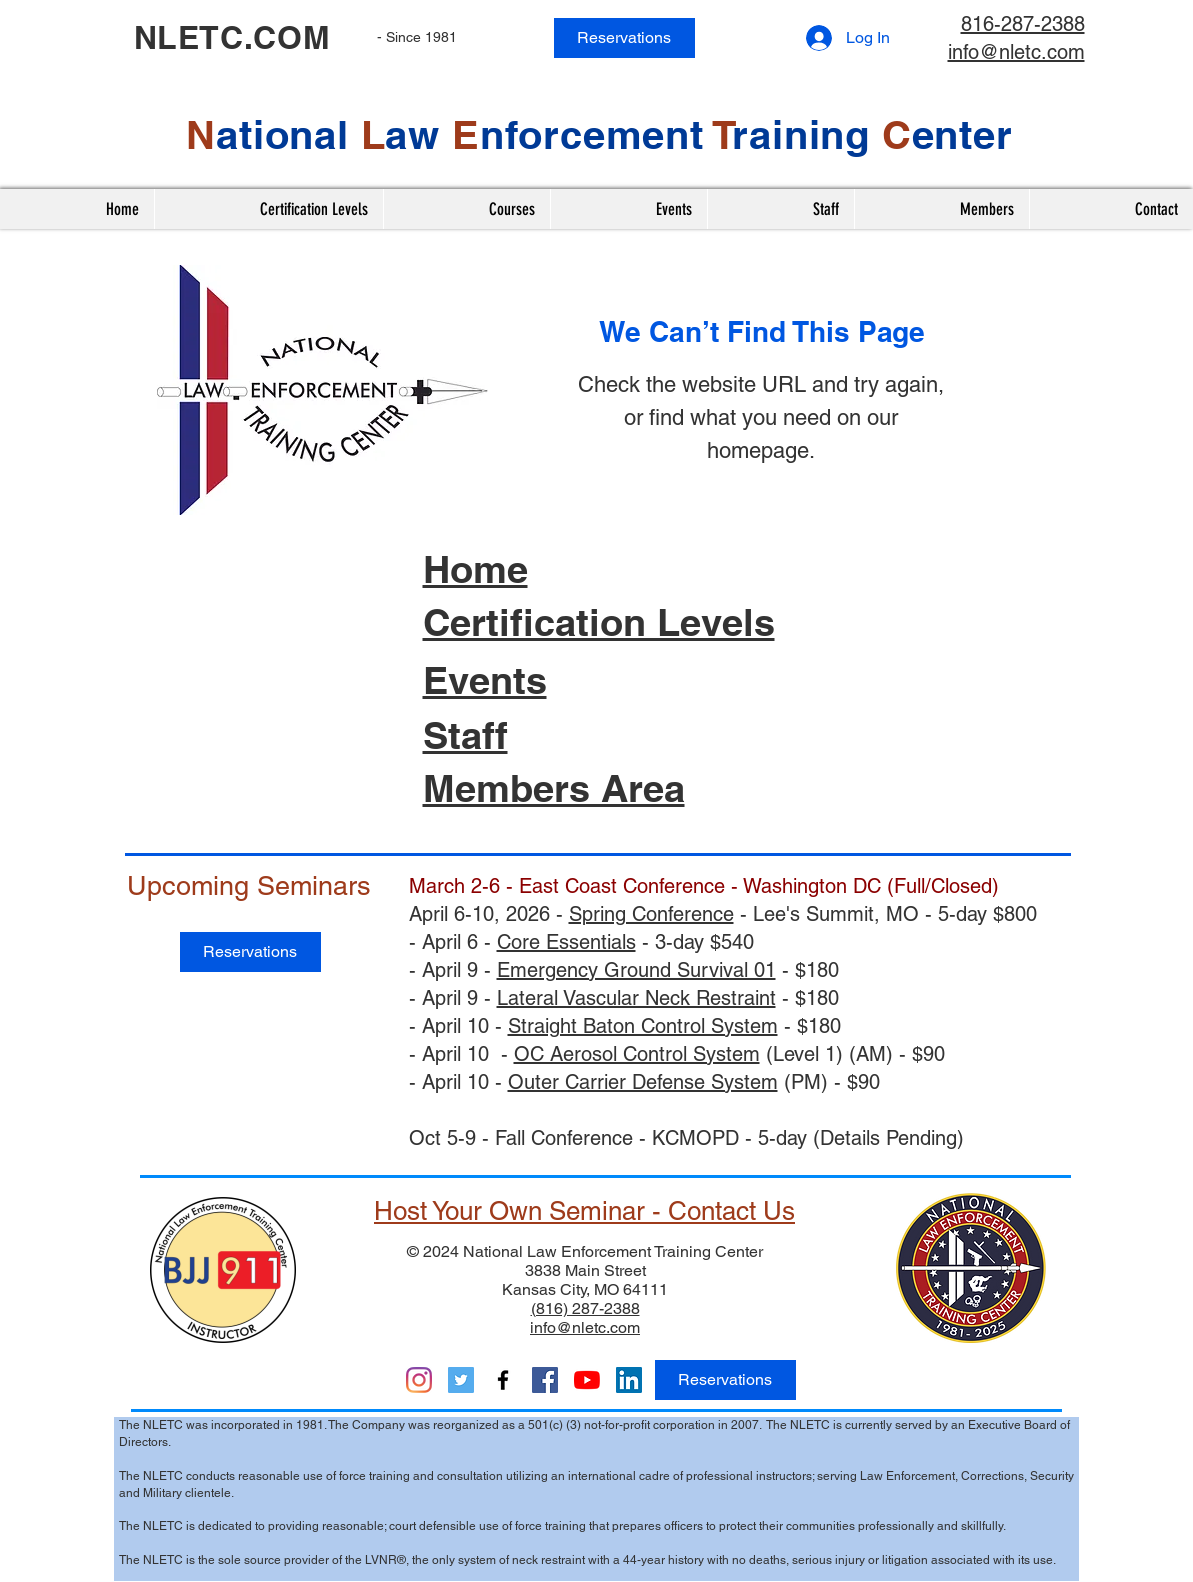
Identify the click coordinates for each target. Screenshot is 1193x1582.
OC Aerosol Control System (637, 1054)
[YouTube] (587, 1380)
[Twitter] (461, 1380)
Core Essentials (566, 942)
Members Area (554, 788)
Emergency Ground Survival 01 (636, 970)
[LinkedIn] (629, 1380)
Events (485, 680)
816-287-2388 (1023, 24)
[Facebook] (503, 1380)
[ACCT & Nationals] (545, 1380)
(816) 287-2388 (585, 1308)
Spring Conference (651, 914)
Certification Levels (599, 622)
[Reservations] (624, 38)
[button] (466, 209)
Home (475, 569)
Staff (465, 735)
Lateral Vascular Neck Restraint (636, 998)
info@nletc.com (1016, 52)
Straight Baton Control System (643, 1026)
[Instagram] (419, 1380)
